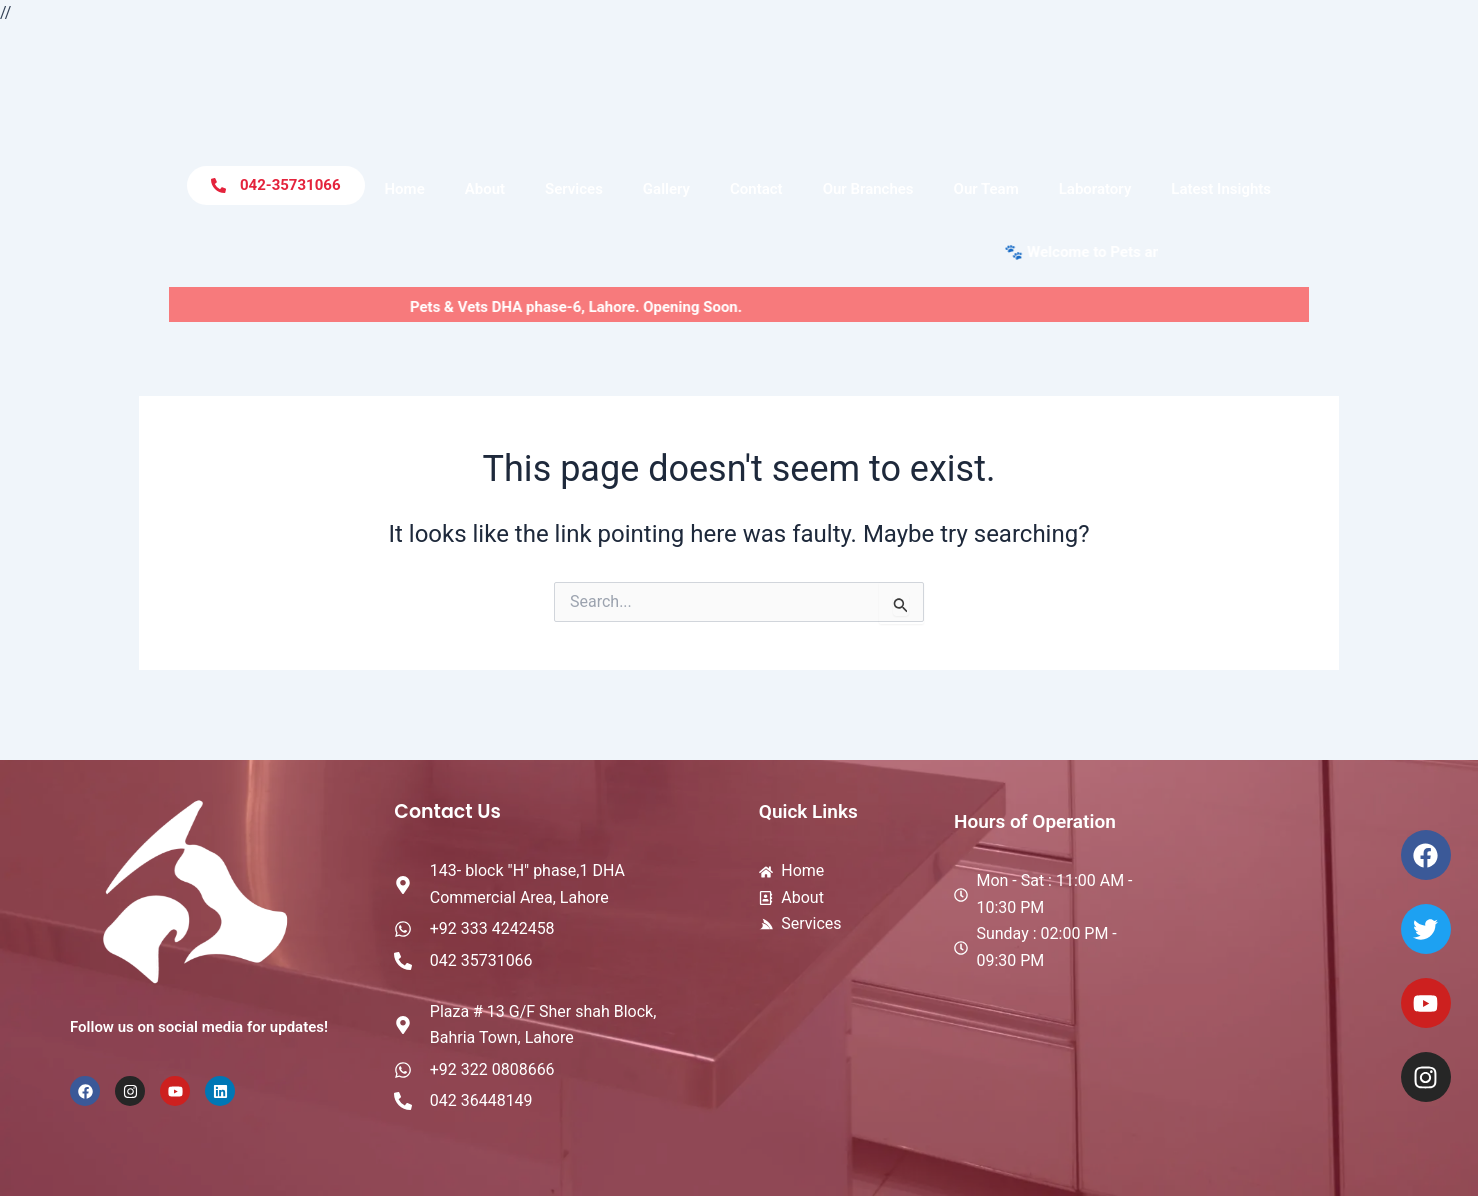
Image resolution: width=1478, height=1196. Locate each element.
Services (574, 189)
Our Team (986, 189)
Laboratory (1095, 189)
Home (405, 189)
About (485, 189)
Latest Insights (1221, 189)
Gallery (666, 189)
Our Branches (868, 189)
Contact (756, 189)
